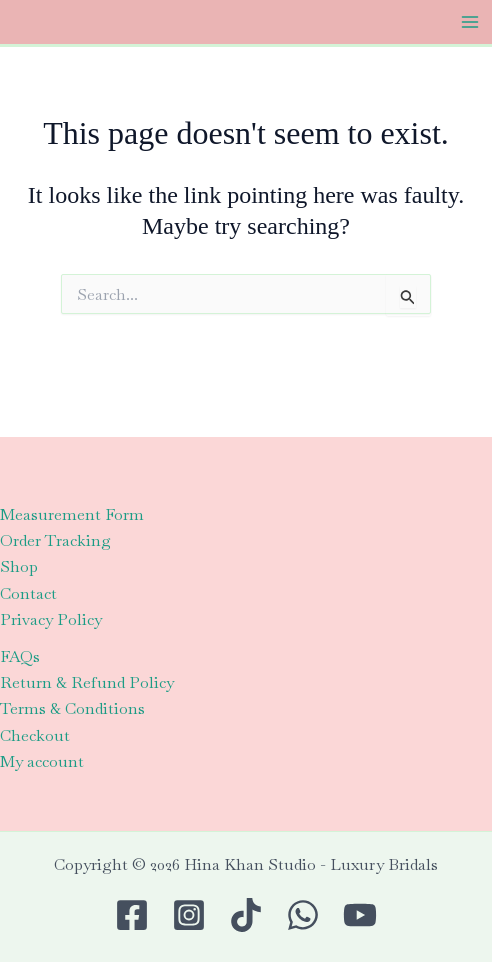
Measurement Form (72, 514)
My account (42, 761)
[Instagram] (189, 915)
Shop (19, 566)
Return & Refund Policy (87, 682)
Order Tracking (55, 540)
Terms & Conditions (72, 708)
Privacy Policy (51, 619)
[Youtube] (360, 915)
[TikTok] (246, 915)
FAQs (20, 656)
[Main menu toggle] (470, 22)
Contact (28, 593)
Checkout (35, 735)
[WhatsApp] (303, 915)
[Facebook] (132, 915)
